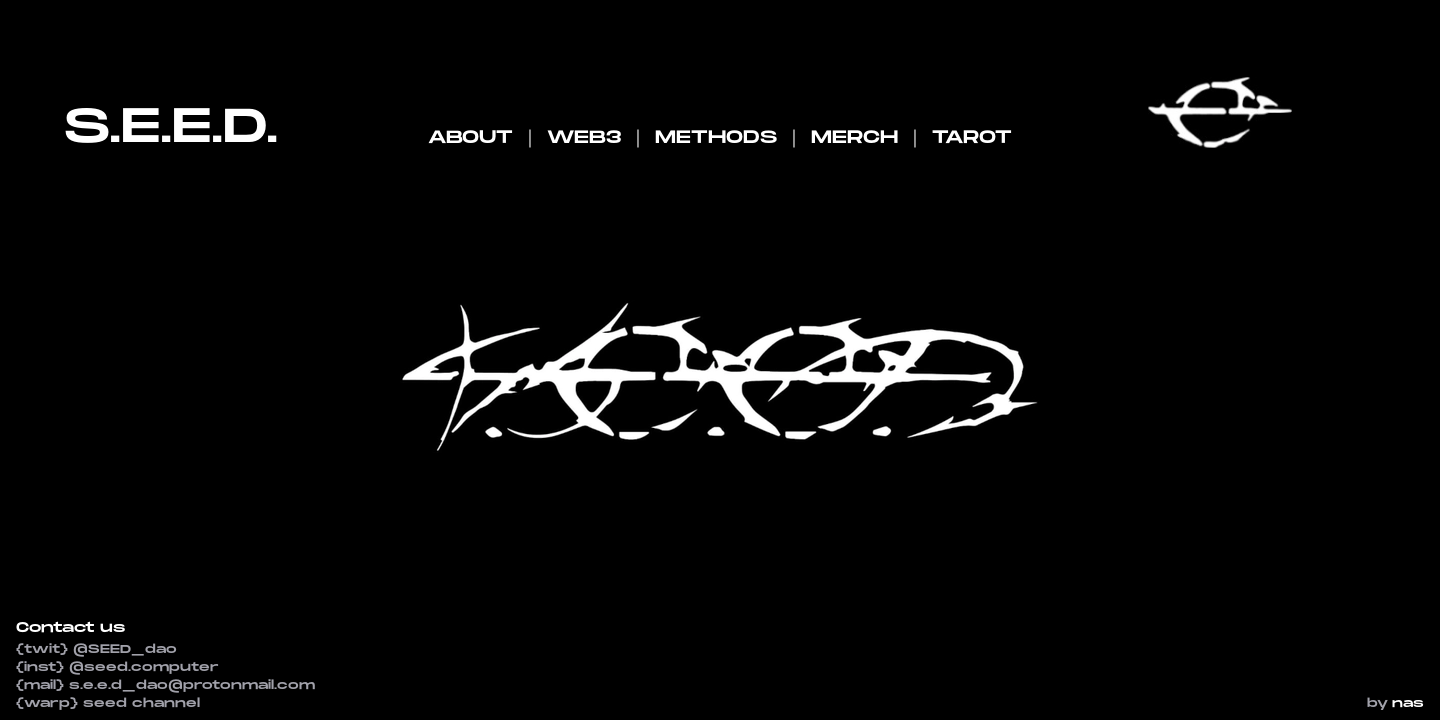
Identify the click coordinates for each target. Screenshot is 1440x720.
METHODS (716, 137)
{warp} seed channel (108, 703)
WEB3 (584, 137)
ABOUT (470, 137)
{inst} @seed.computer (117, 667)
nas (1408, 703)
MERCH (854, 137)
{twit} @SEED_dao (96, 649)
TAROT (972, 137)
